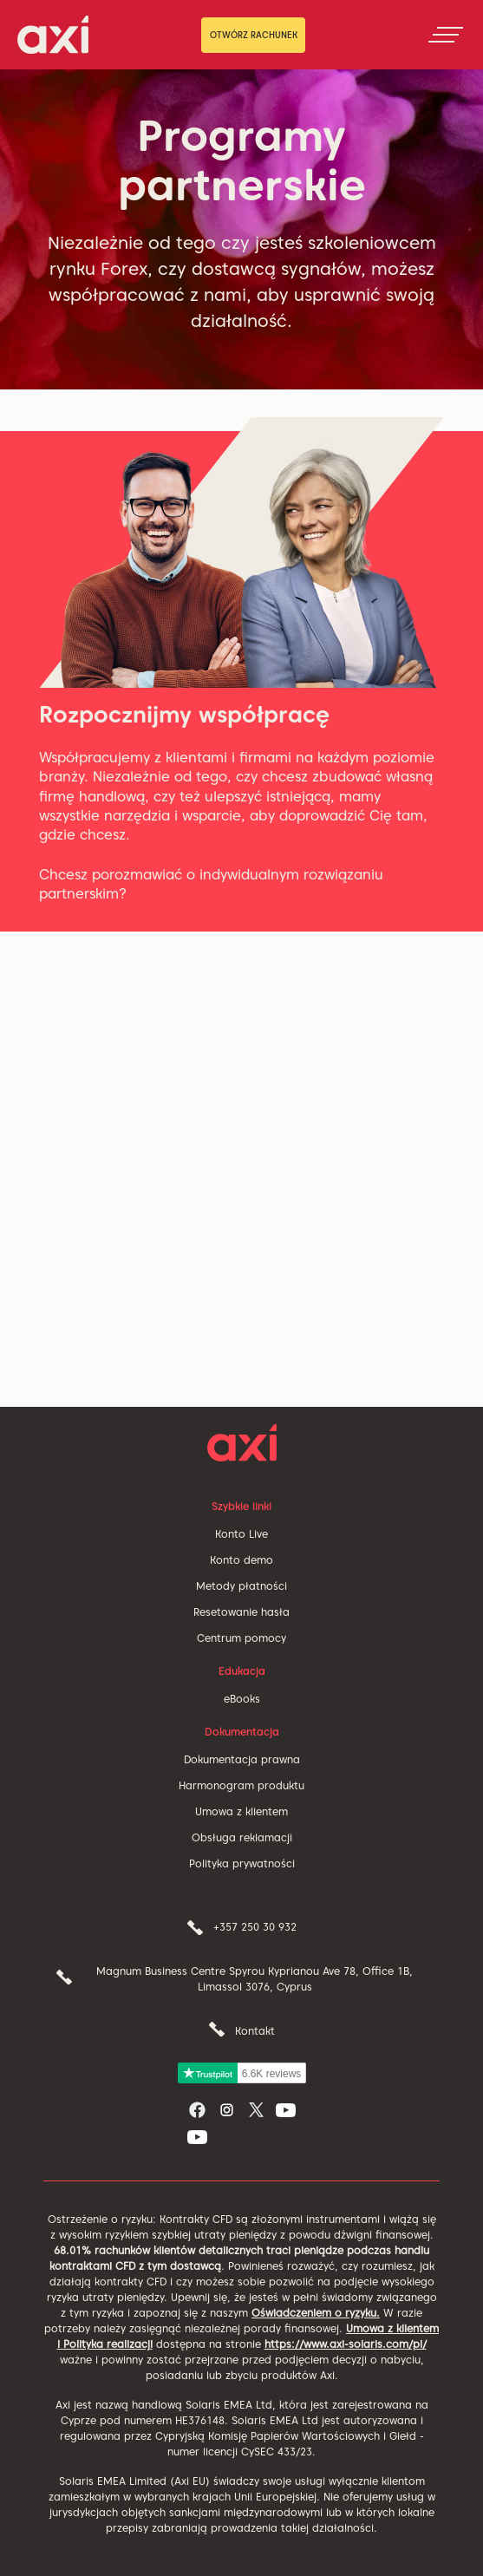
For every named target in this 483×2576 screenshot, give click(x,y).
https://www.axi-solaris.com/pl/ (345, 2343)
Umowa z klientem (241, 1811)
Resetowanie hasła (241, 1611)
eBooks (242, 1698)
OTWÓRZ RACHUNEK (253, 34)
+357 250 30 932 (255, 1926)
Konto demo (241, 1559)
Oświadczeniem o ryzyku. (315, 2312)
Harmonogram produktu (241, 1785)
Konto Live (241, 1533)
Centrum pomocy (241, 1637)
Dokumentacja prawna (242, 1759)
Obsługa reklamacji (242, 1837)
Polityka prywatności (242, 1863)
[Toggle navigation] (445, 34)
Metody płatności (241, 1585)
